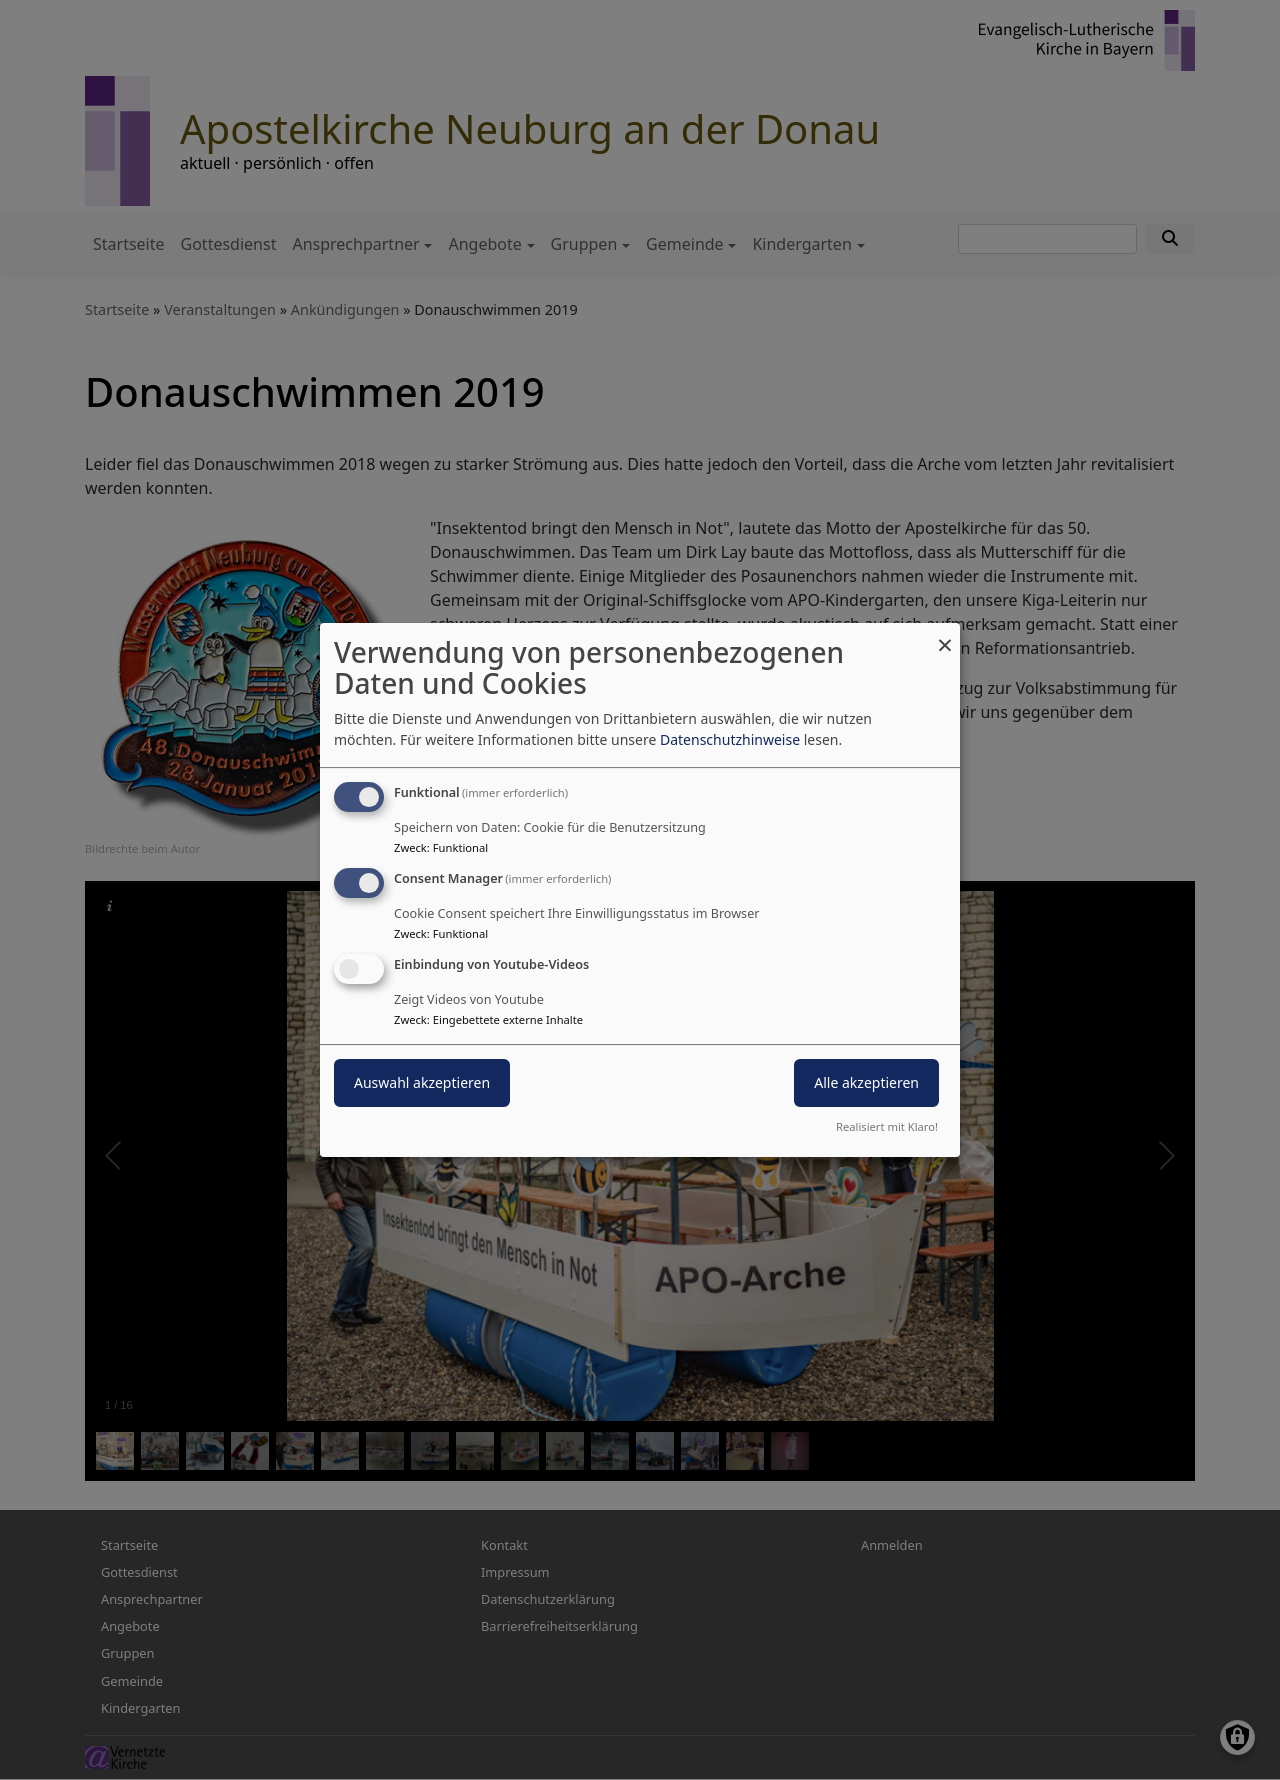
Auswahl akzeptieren (422, 1082)
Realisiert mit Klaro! (887, 1126)
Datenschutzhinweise (730, 739)
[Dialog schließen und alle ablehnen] (945, 635)
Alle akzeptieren (866, 1082)
